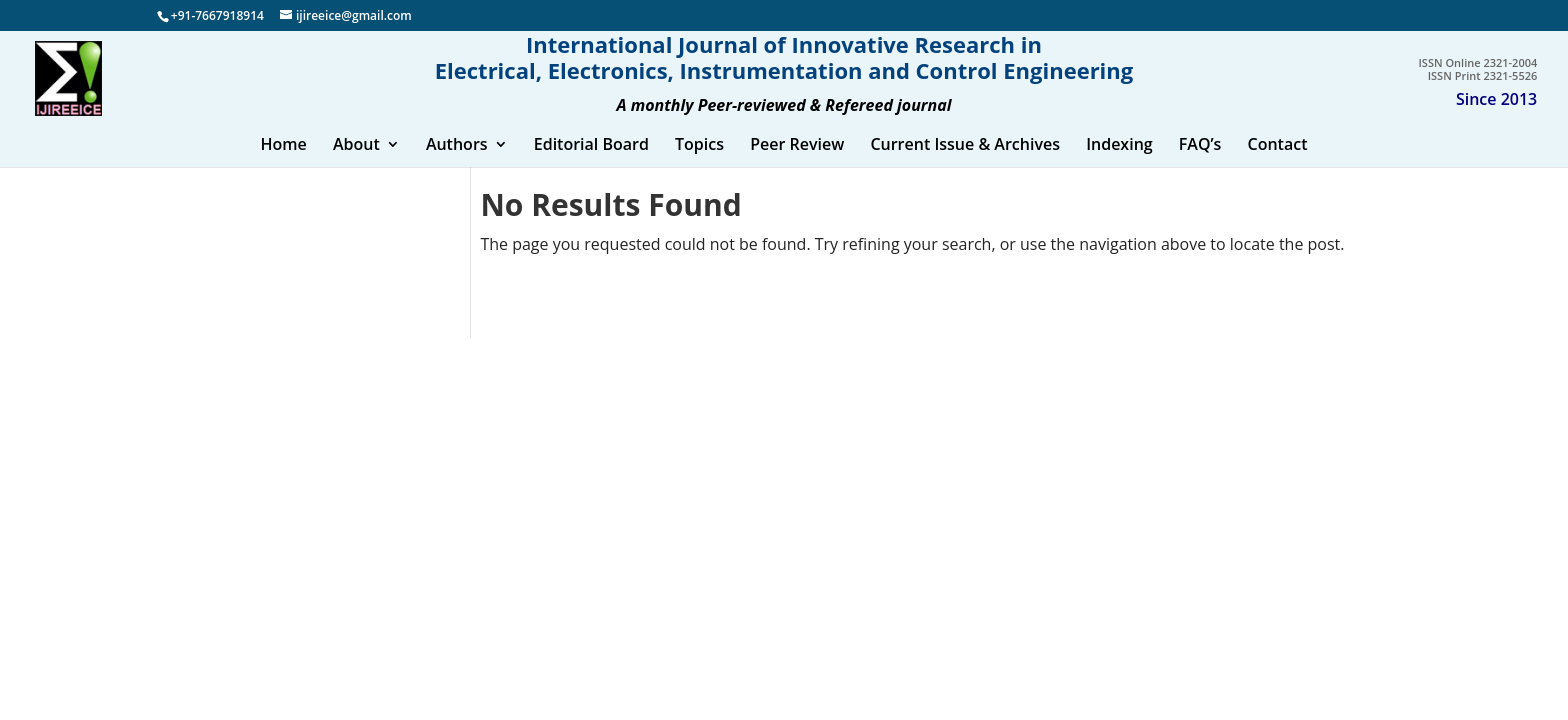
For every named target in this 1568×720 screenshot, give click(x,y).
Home (283, 166)
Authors (457, 166)
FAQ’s (1200, 166)
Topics (699, 166)
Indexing (1119, 166)
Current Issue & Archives (965, 166)
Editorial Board (591, 166)
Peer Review (797, 166)
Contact (1278, 166)
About (356, 166)
